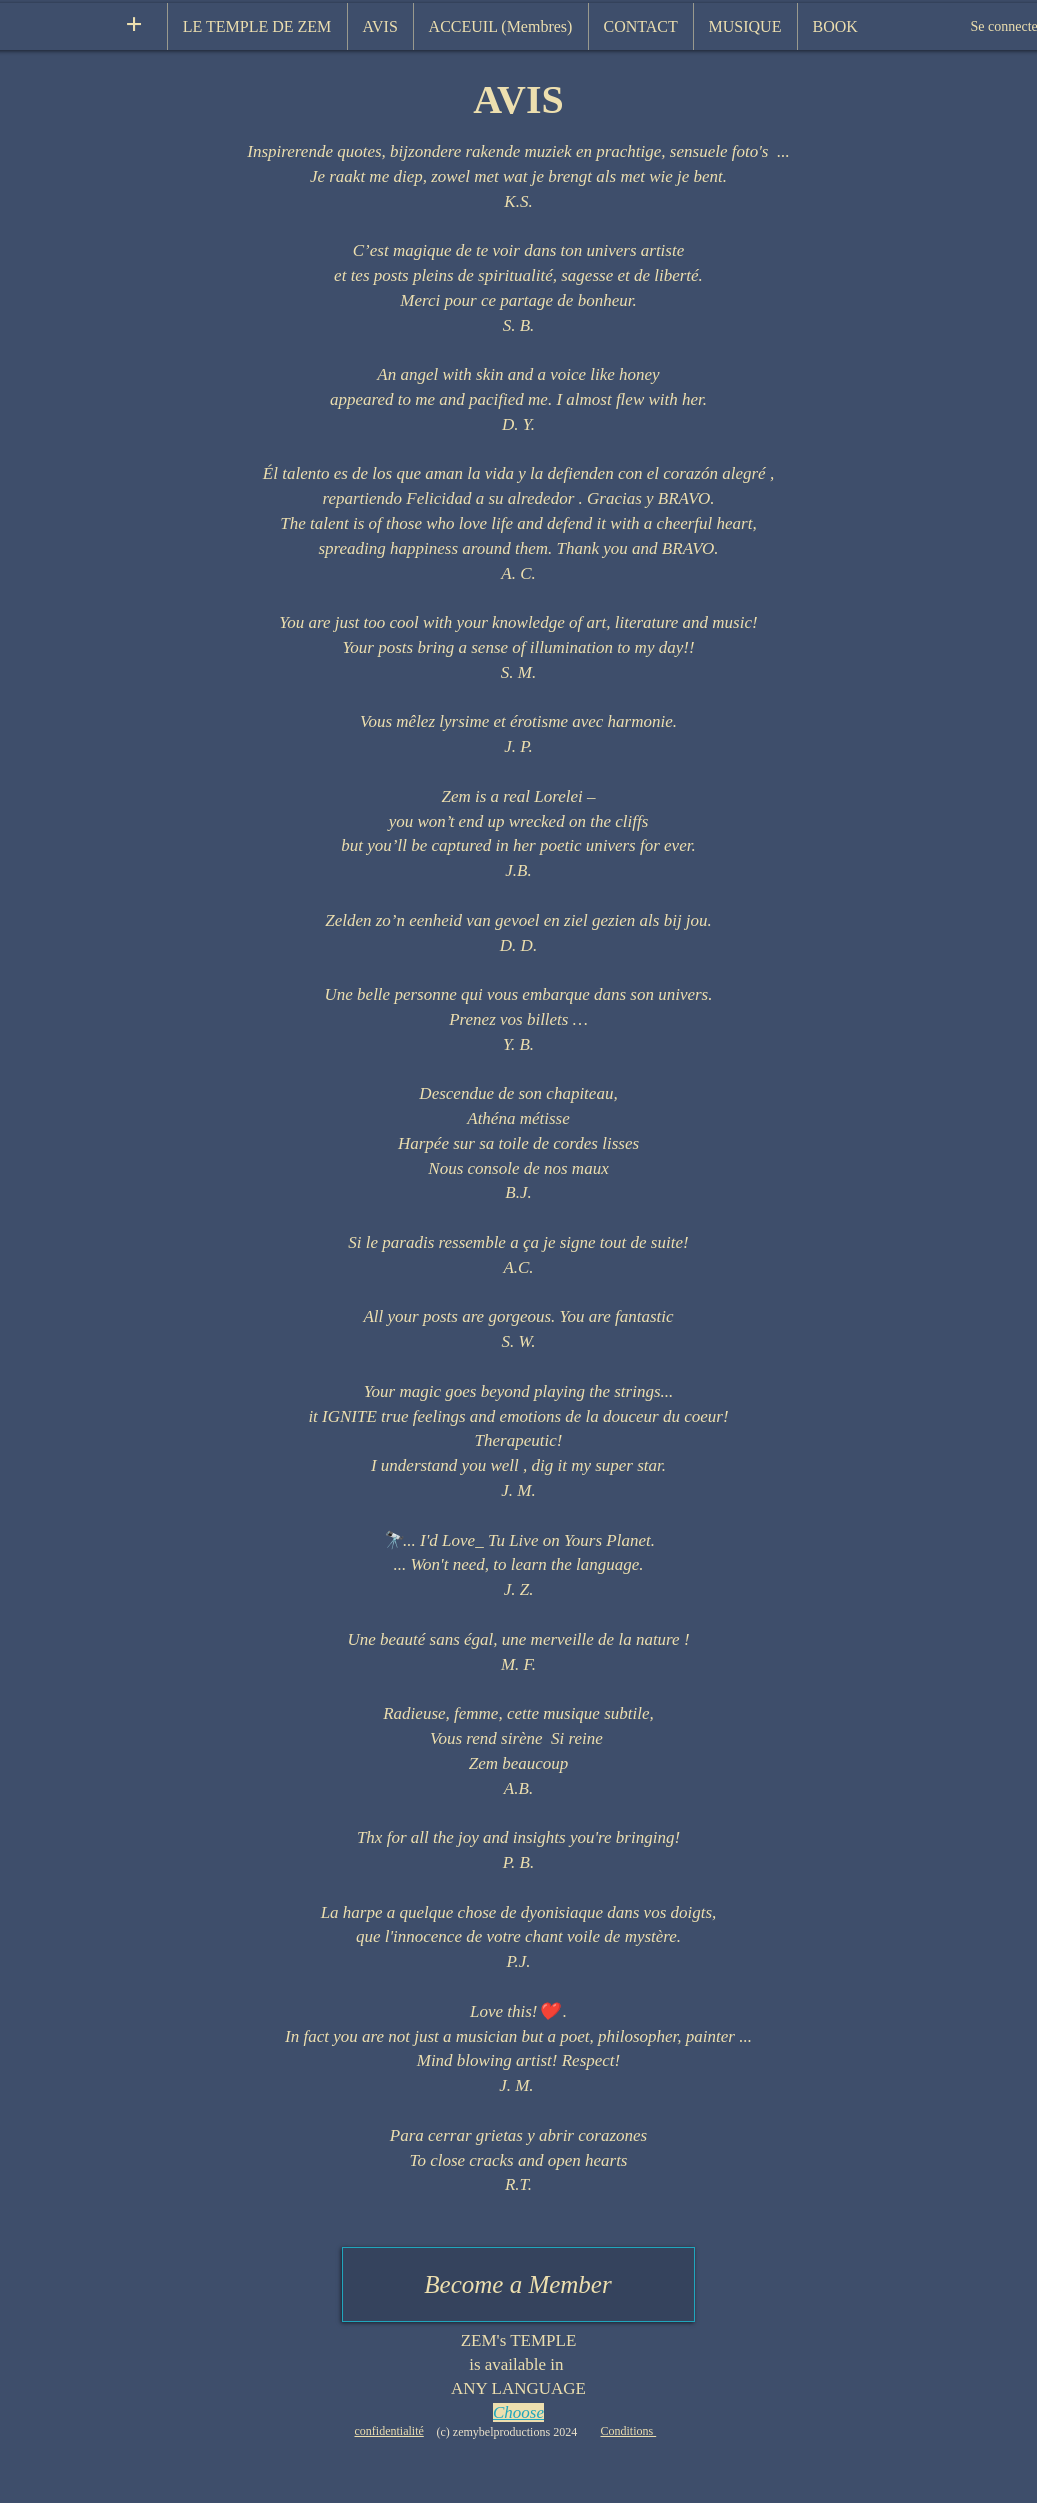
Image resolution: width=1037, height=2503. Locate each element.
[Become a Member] (518, 2284)
